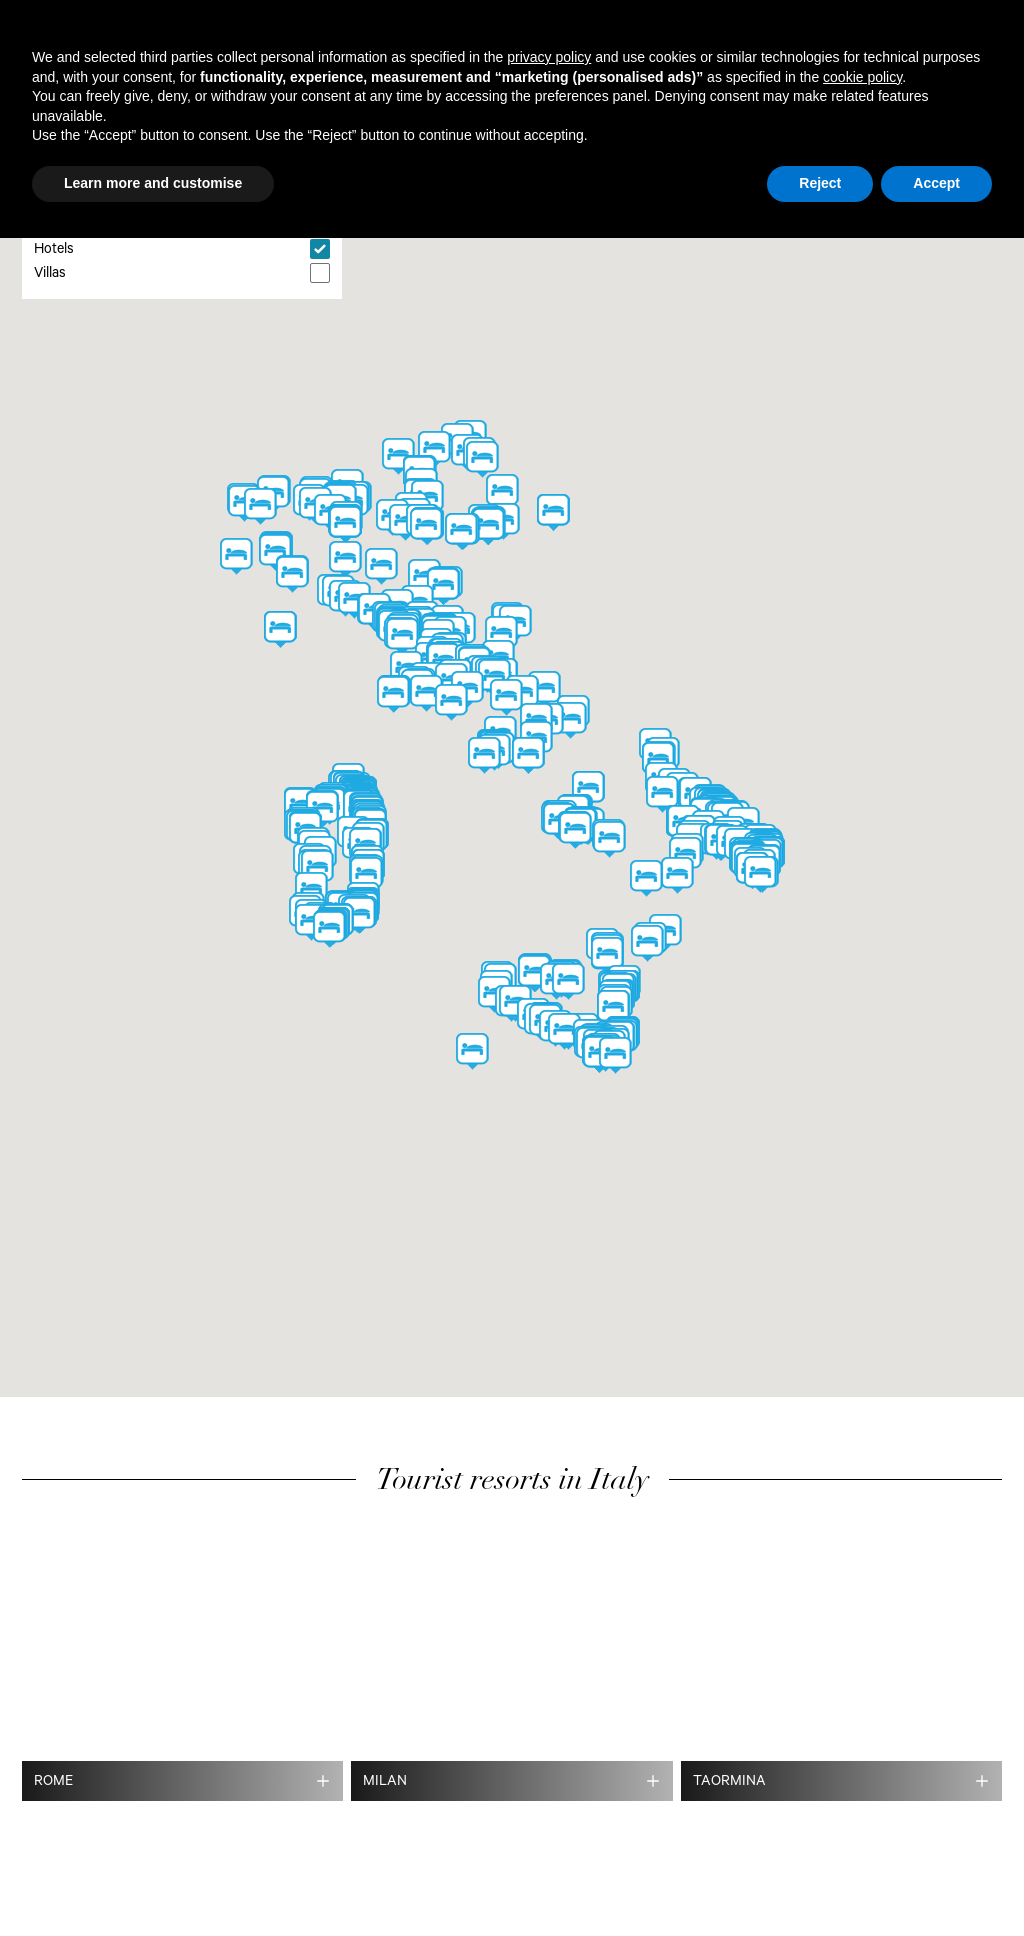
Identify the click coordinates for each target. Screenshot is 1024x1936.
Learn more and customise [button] (153, 183)
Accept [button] (936, 183)
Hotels (54, 251)
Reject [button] (820, 183)
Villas (50, 275)
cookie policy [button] (862, 77)
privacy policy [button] (549, 57)
